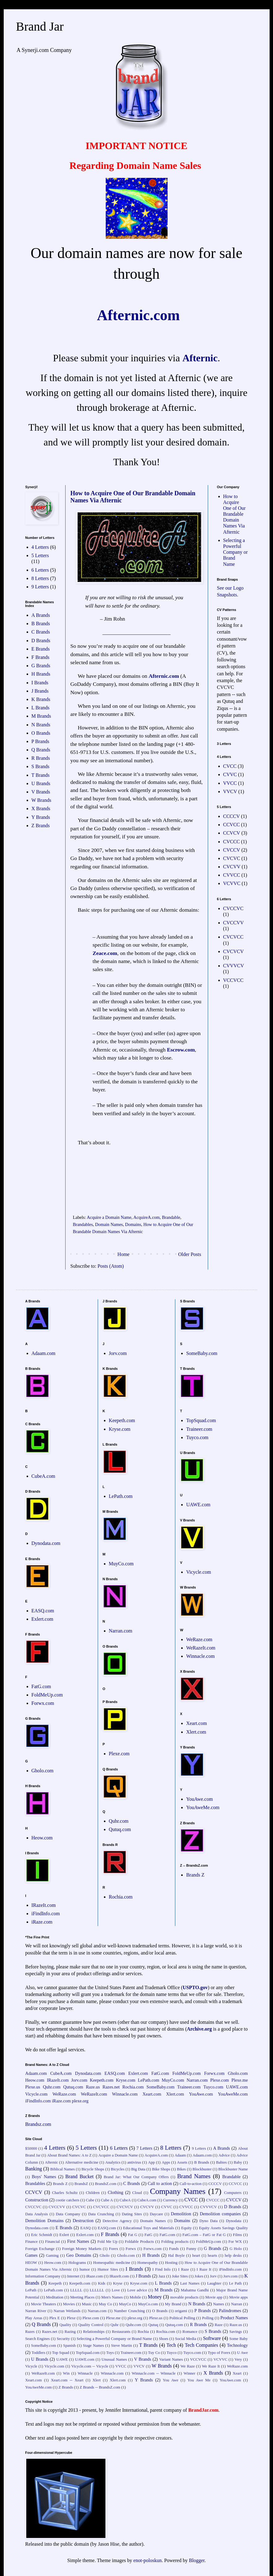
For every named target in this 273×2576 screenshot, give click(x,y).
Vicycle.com (198, 1572)
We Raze (188, 2366)
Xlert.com (196, 1732)
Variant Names (171, 2359)
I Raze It (204, 2269)
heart (196, 2255)
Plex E (54, 2318)
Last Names (189, 2283)
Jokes (198, 2276)
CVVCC (231, 875)
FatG (148, 2235)
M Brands (41, 716)
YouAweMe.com (203, 1807)
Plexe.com (119, 1753)
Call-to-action (191, 2184)
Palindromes (230, 2310)
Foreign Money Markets (81, 2249)
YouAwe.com (199, 1799)
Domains (133, 1224)
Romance (189, 2331)
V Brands (41, 791)
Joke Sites (180, 2276)
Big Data (138, 2169)
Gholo (104, 2255)
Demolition (181, 2213)
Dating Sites (132, 2214)
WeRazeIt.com (200, 1647)
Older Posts (189, 1254)
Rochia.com (121, 1896)
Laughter (214, 2283)
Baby (238, 2162)
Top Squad (60, 2352)
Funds (174, 2249)
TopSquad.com (201, 1420)
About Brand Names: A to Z (69, 2155)
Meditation (54, 2297)
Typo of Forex (219, 2352)
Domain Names (109, 1224)
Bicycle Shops (92, 2169)
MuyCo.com (121, 1563)
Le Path (235, 2283)
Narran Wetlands (66, 2311)
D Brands (41, 640)
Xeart (237, 2373)
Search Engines (37, 2339)
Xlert (96, 2380)
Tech (171, 2345)
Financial (52, 2241)
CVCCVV (233, 922)
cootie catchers (67, 2200)
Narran (236, 2304)
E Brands (41, 649)
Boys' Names (44, 2176)
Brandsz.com (38, 2124)
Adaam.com (44, 1353)
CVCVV (232, 866)
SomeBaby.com (201, 1353)
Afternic (200, 357)
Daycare (156, 2214)
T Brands (41, 775)
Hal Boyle (176, 2255)
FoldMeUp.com (47, 1694)
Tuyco (172, 2352)
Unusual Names (114, 2359)
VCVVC (232, 883)
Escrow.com (181, 1050)
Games (31, 2255)
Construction (36, 2199)
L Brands (41, 707)
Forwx (131, 2249)
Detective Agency (117, 2221)
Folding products (175, 2241)
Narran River (35, 2311)
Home (123, 1254)
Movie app (213, 2297)
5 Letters (40, 555)
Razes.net (111, 2086)
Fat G (132, 2235)
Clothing (115, 2192)
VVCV (230, 791)
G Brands (41, 665)
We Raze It (211, 2366)
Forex (113, 2249)
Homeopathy (147, 2262)
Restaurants (121, 2331)
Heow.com (42, 1837)
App (151, 2162)
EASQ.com (43, 1610)
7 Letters (144, 2148)
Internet (73, 2276)
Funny (191, 2249)
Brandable (171, 1217)
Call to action (160, 2183)
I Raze (183, 2269)
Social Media (185, 2339)
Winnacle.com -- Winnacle (154, 2373)
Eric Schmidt (41, 2235)
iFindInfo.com (46, 1913)
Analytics (112, 2162)
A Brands (41, 615)
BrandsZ (81, 2184)
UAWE (62, 2359)
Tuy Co (154, 2352)
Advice (224, 2155)
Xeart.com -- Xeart (67, 2380)
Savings (235, 2331)
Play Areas (34, 2318)
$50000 (31, 2148)
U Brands (41, 783)
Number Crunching (129, 2311)
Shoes (163, 2339)
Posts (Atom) (111, 1266)
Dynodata (233, 2221)
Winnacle (85, 2373)
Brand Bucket (79, 2176)
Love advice (137, 2290)
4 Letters (40, 547)
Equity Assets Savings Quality (223, 2228)
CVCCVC (233, 908)
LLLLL (76, 2290)
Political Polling (182, 2318)
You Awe (170, 2380)
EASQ (85, 2228)
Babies (221, 2162)
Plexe (71, 2318)
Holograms (77, 2262)
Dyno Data (208, 2221)
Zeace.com (105, 953)
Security (63, 2339)
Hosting (171, 2262)
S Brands (40, 766)
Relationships (94, 2331)
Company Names (177, 2191)
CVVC (230, 774)
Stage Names (93, 2345)
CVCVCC (233, 937)
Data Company (68, 2214)
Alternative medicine (81, 2162)
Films (237, 2235)
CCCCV (231, 816)
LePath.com (121, 1496)
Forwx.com (43, 1703)
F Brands (40, 657)
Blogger (197, 2560)
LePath (30, 2290)
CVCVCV (233, 951)
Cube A (107, 2200)
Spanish (69, 2345)
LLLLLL (97, 2290)
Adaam (180, 2155)
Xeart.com (196, 1723)
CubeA (125, 2200)
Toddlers (38, 2352)
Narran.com (120, 1630)
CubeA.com (43, 1476)
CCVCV (231, 833)
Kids (101, 2283)
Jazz (161, 2276)
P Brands (40, 741)
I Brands (40, 682)
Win (66, 2373)
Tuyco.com (197, 1437)
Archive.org (199, 2029)
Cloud (137, 2193)
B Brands (41, 623)
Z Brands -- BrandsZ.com (99, 2387)
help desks (233, 2255)
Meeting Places (82, 2297)
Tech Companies (201, 2345)
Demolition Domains (44, 2220)
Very (238, 2359)
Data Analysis (36, 2214)
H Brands (41, 674)
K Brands (41, 699)
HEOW (31, 2262)
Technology (237, 2345)
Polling (207, 2318)
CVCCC (231, 841)
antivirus (134, 2162)
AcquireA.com (146, 1217)
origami (181, 2311)
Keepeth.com (122, 1420)
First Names (78, 2241)
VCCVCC (233, 980)
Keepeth (55, 2283)
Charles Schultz (65, 2193)
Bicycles (118, 2169)
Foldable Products (139, 2241)
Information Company (43, 2276)
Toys (110, 2352)
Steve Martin (121, 2345)
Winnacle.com (200, 1656)
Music (87, 2304)
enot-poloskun (147, 2560)
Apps (166, 2162)
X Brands (41, 808)
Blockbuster (202, 2169)
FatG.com (41, 1686)
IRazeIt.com (44, 1905)
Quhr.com (119, 1821)
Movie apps (238, 2297)
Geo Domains (78, 2255)
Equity (186, 2228)
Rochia (143, 2331)
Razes (30, 2331)
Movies (69, 2304)
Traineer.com (199, 1429)
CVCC (230, 766)
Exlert (64, 2235)
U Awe (242, 2352)
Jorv (213, 2276)
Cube (90, 2200)
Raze (219, 2325)
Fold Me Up (107, 2241)
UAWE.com (198, 1504)
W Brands (41, 800)
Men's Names (112, 2297)
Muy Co (105, 2304)
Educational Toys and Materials (148, 2228)
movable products (184, 2297)
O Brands (41, 733)
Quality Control (90, 2325)
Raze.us (93, 2086)
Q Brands (41, 749)
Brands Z (195, 1874)
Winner (189, 2373)
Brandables (83, 1224)
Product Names (234, 2317)
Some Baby (238, 2339)
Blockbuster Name (233, 2169)
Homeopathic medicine (111, 2262)
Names (218, 2304)
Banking (33, 2168)
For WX (235, 2241)
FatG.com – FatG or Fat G (204, 2235)
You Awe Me (199, 2380)
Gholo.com (43, 1770)
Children (93, 2193)
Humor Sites (107, 2269)
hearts (212, 2255)
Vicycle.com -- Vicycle (90, 2366)
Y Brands (41, 817)
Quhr (114, 2325)
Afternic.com (164, 676)
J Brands (40, 691)
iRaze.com (42, 1921)
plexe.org (80, 2100)
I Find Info (161, 2269)
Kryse (117, 2283)
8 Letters (40, 578)
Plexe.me (239, 2080)
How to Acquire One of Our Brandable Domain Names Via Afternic (234, 514)
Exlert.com (42, 1619)
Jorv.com (118, 1353)
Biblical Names (62, 2169)
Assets (182, 2162)
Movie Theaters (43, 2304)
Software (212, 2338)
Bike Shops (161, 2169)
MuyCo (125, 2304)
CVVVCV (233, 965)
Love (116, 2290)
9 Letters (40, 586)
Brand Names (194, 2176)
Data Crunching (101, 2214)
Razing (70, 2331)
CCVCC (231, 824)
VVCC (230, 783)
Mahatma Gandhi (195, 2290)
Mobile (135, 2297)
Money (155, 2296)
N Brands (41, 724)
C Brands (41, 631)
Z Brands (41, 825)
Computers (232, 2193)
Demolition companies (220, 2213)
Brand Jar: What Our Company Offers (136, 2177)
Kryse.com (119, 1429)
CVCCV (231, 850)
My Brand (173, 2304)
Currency (170, 2200)
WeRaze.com (199, 1639)
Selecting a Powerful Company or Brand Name (235, 552)
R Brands (41, 758)
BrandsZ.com (105, 2184)
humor (84, 2269)
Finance (31, 2241)
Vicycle (31, 2366)
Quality (65, 2325)
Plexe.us (32, 2086)
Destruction (83, 2220)
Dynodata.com (46, 1543)
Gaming (52, 2255)
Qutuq (153, 2325)
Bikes (181, 2169)
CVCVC (231, 858)
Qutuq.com (120, 1829)
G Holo (235, 2249)
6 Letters (40, 570)
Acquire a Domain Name (109, 1217)
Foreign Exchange (40, 2249)
